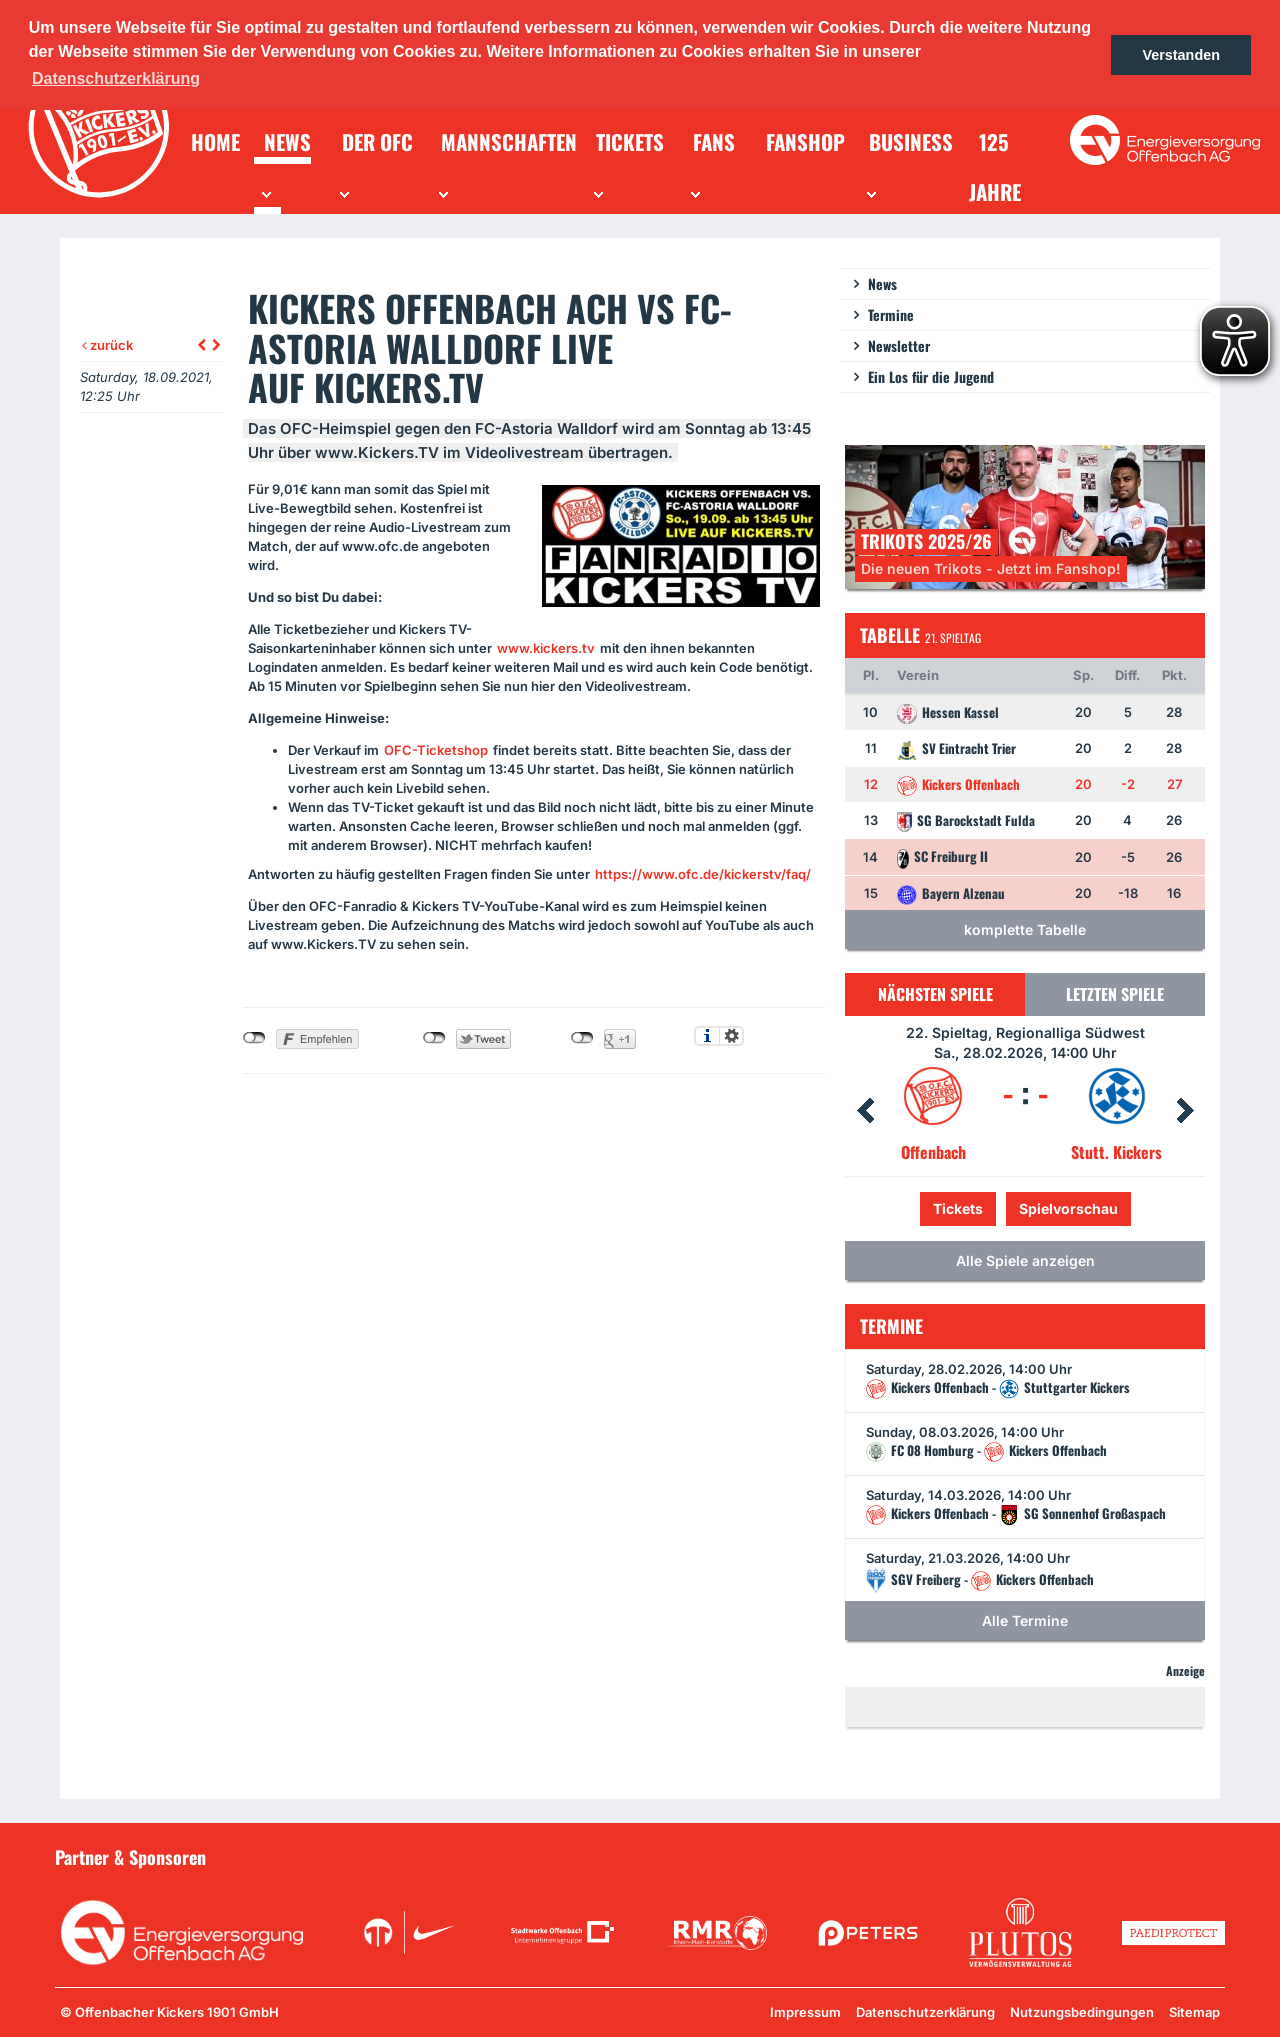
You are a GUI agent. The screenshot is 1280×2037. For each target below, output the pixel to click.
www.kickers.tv (546, 648)
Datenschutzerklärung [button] (116, 78)
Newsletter (899, 345)
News (882, 283)
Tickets (958, 1208)
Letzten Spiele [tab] (1115, 994)
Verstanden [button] (1181, 55)
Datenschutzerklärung (925, 2012)
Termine (891, 314)
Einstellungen (731, 1036)
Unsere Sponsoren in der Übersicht (1111, 1856)
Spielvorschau (1068, 1208)
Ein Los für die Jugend (931, 376)
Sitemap (1194, 2012)
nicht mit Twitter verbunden (434, 1038)
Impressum (805, 2012)
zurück (107, 345)
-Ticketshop (436, 750)
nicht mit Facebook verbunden (254, 1038)
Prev (865, 1111)
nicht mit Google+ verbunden (582, 1038)
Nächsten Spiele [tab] (935, 994)
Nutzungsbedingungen (1082, 2012)
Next (1185, 1111)
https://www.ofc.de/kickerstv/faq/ (703, 874)
